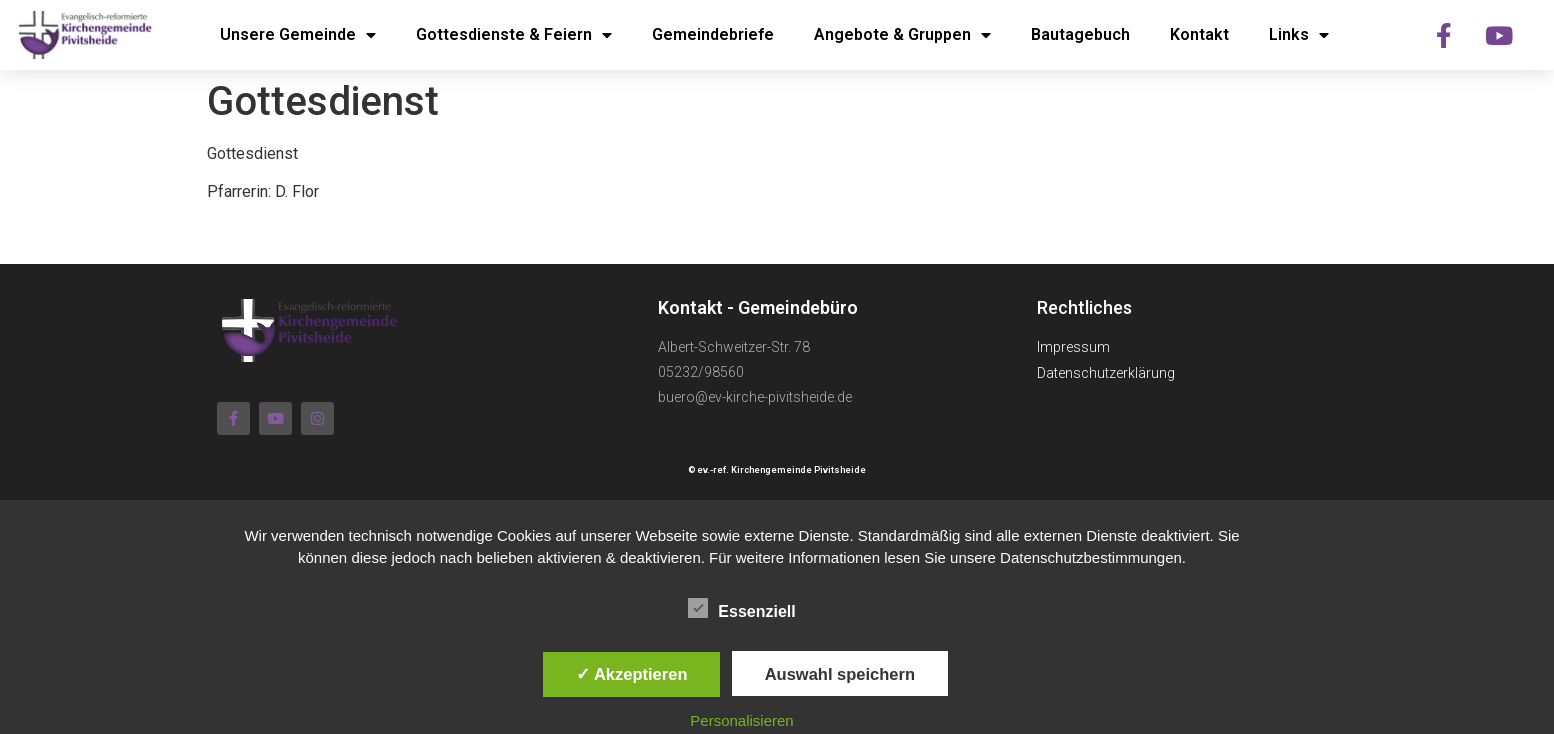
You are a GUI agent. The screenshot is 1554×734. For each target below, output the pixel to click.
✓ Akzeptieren (632, 674)
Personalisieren (741, 720)
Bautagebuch (1080, 34)
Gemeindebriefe (713, 34)
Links (1299, 35)
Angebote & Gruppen (902, 35)
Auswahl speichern (840, 674)
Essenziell (741, 608)
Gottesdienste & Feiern (514, 35)
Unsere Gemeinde (298, 35)
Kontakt (1199, 34)
